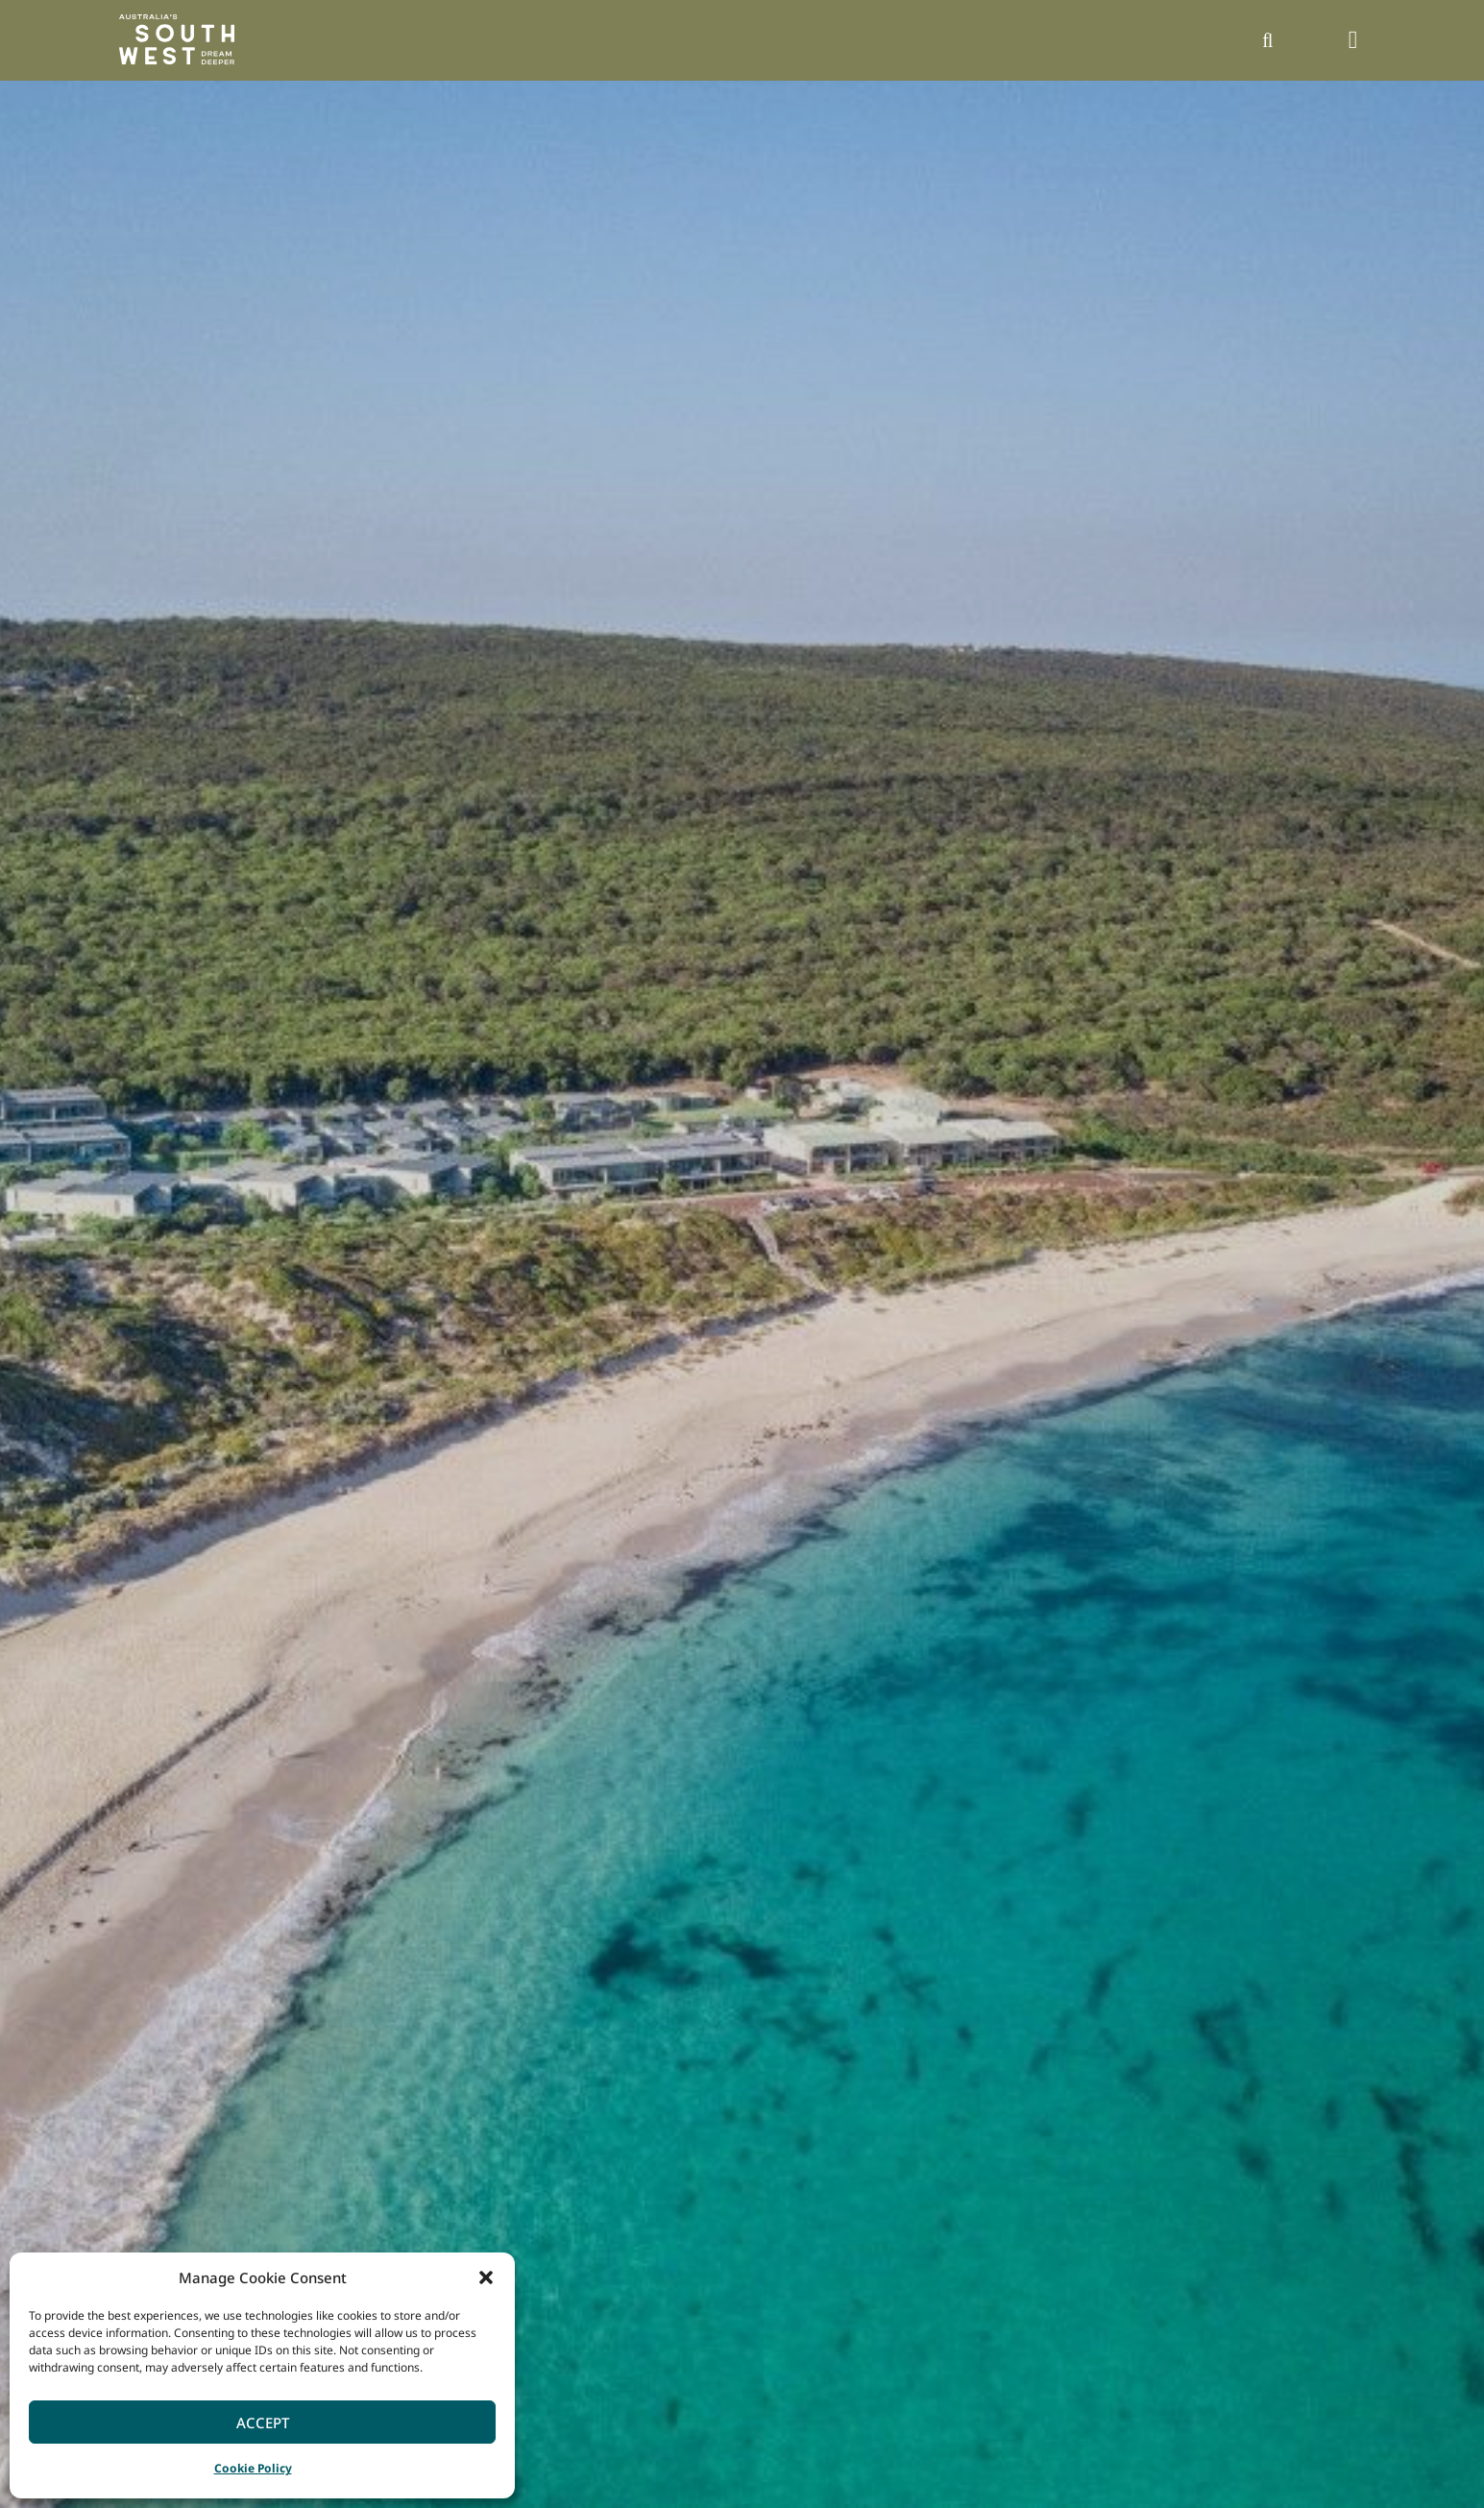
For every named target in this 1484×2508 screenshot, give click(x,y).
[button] (486, 2277)
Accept (262, 2422)
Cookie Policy (253, 2468)
